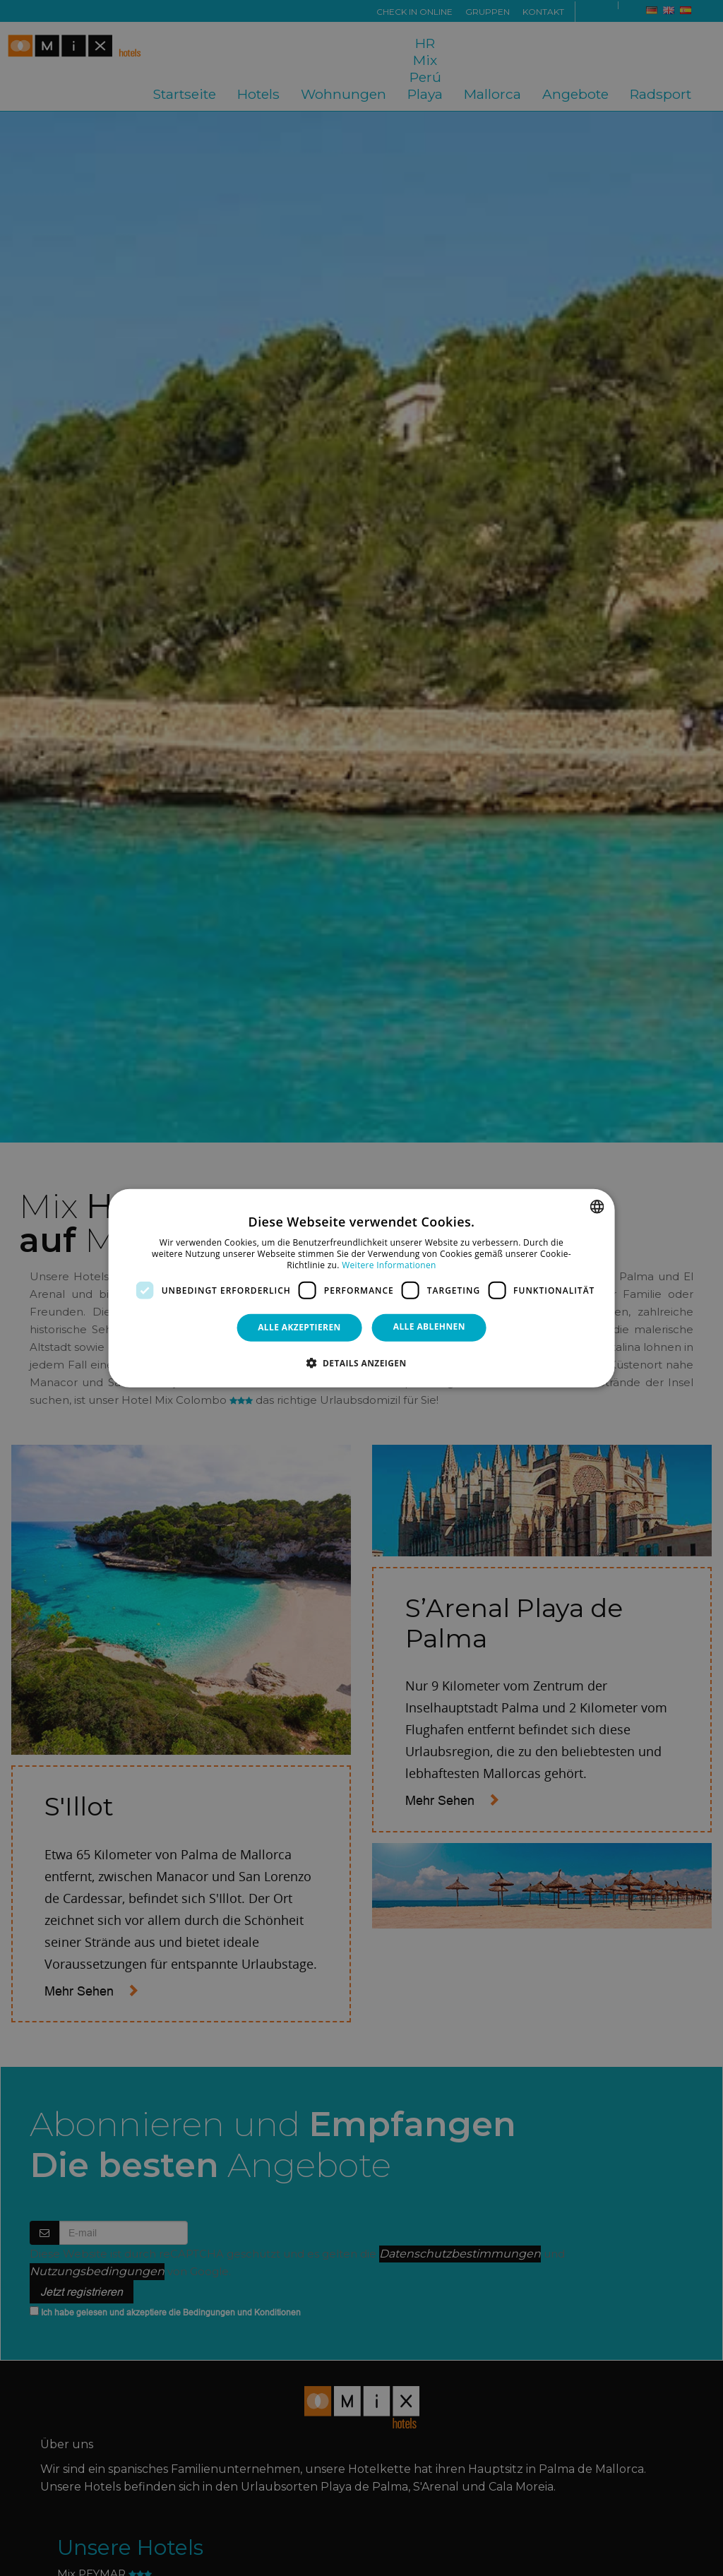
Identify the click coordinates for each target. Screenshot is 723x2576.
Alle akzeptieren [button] (299, 1327)
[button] (361, 1362)
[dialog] (362, 1288)
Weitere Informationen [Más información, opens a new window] (389, 1264)
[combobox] (597, 1207)
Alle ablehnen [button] (429, 1326)
